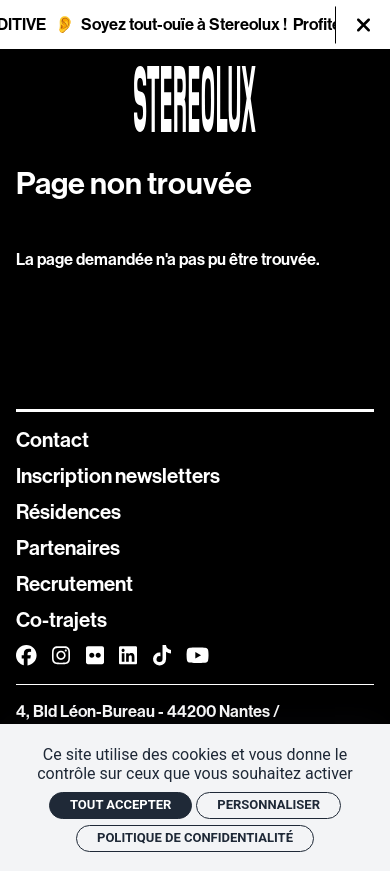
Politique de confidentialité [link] (195, 837)
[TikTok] (162, 655)
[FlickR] (95, 655)
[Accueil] (195, 99)
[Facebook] (26, 655)
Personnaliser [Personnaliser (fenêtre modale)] (268, 804)
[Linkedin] (128, 655)
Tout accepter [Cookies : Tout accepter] (120, 804)
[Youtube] (197, 655)
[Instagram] (61, 655)
